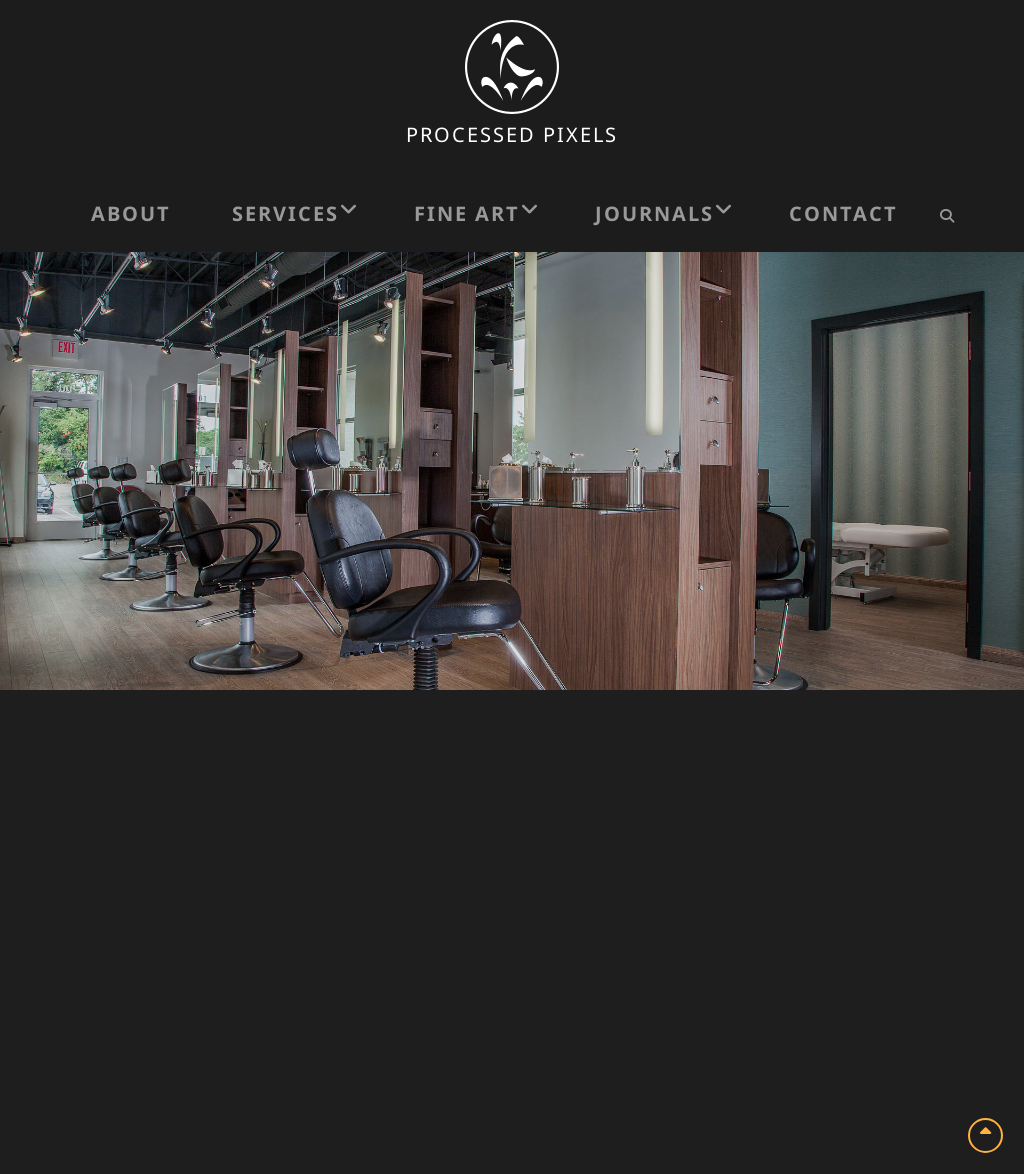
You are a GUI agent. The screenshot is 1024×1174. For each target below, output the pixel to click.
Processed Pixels (512, 134)
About (131, 213)
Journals (654, 213)
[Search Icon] (946, 215)
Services (285, 213)
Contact (843, 213)
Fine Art (467, 213)
